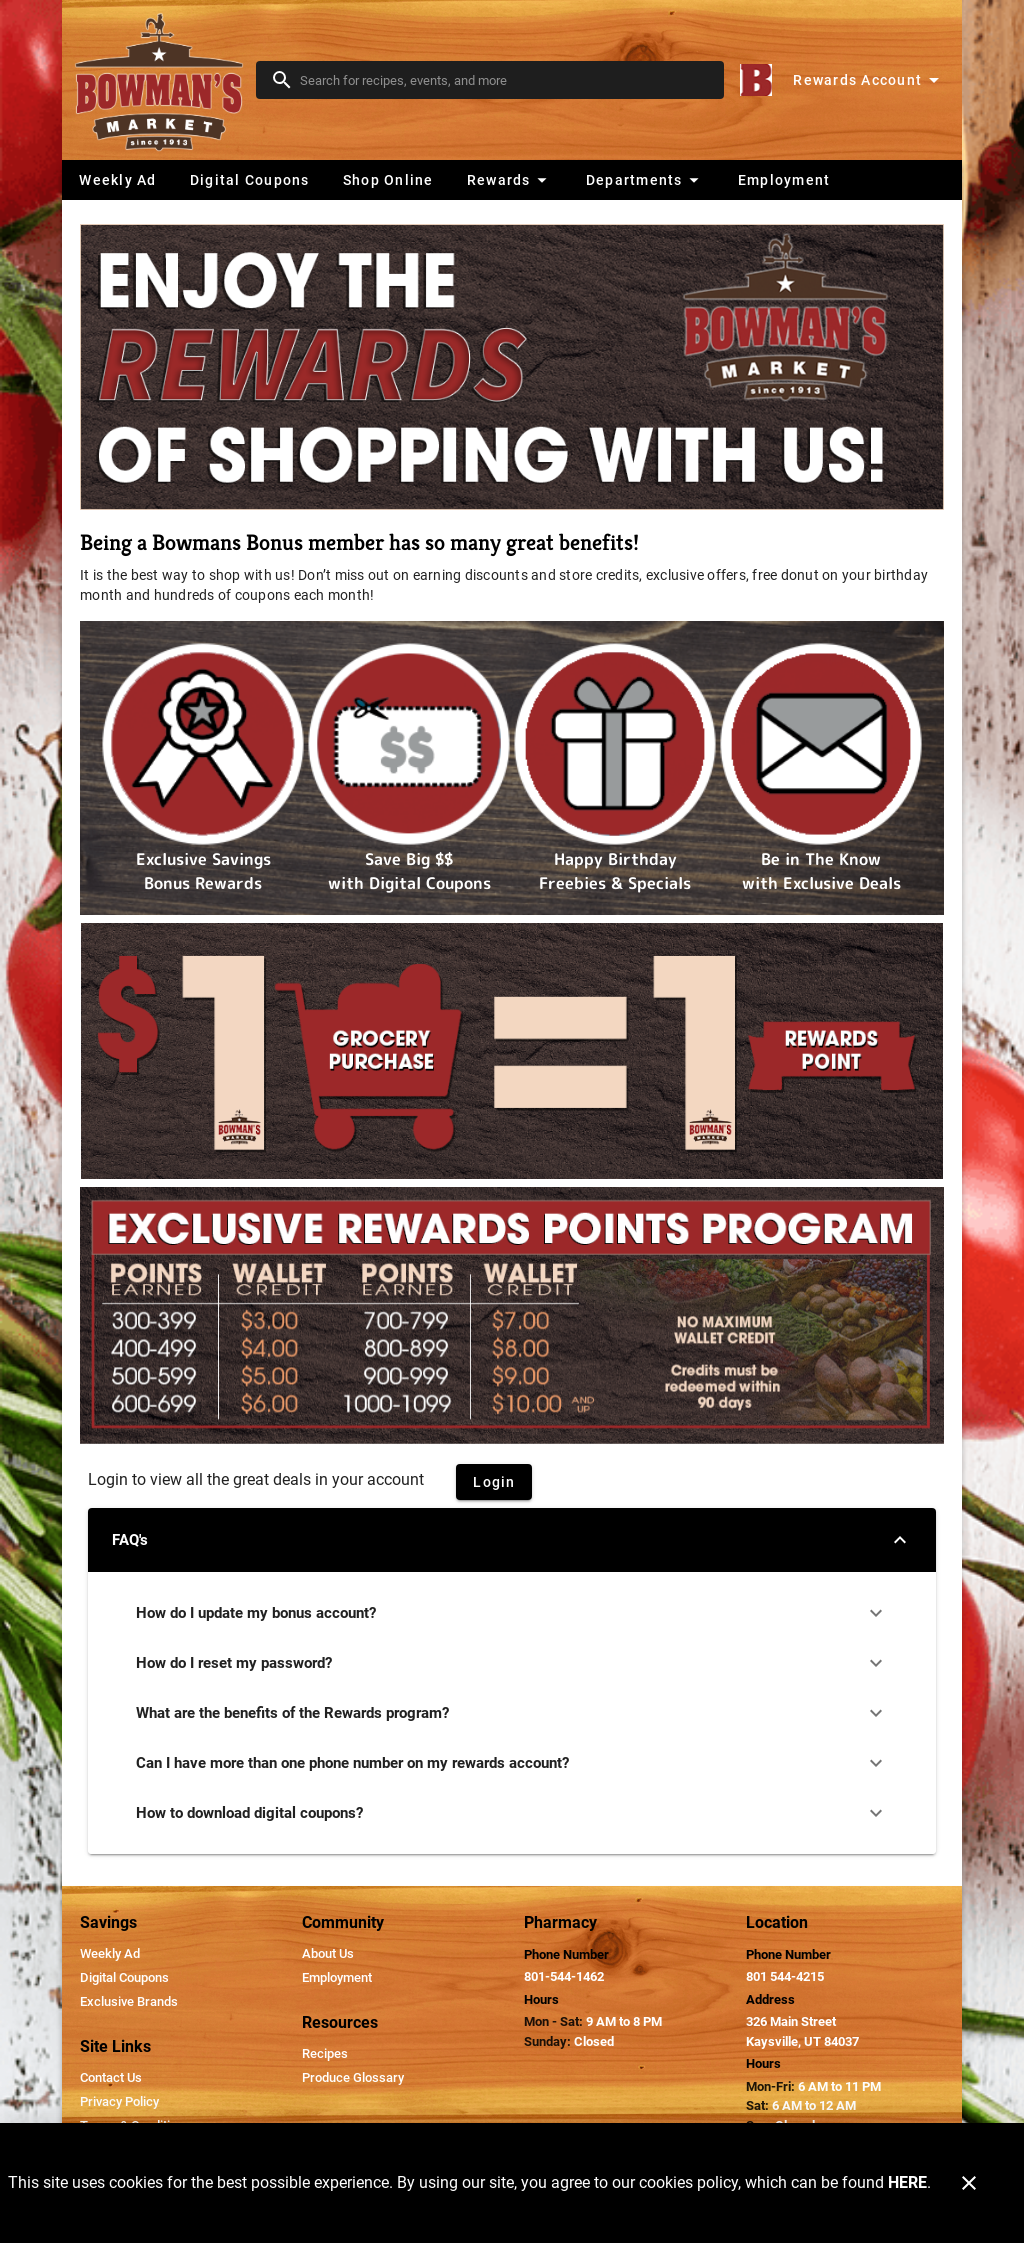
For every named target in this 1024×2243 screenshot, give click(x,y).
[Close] (969, 2183)
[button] (509, 180)
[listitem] (110, 1954)
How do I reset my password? (512, 1663)
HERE (907, 2182)
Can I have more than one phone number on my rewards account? (512, 1763)
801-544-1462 (564, 1976)
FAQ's (512, 1540)
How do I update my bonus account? (512, 1613)
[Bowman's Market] (165, 80)
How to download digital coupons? (512, 1813)
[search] (504, 80)
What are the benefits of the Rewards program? (512, 1713)
